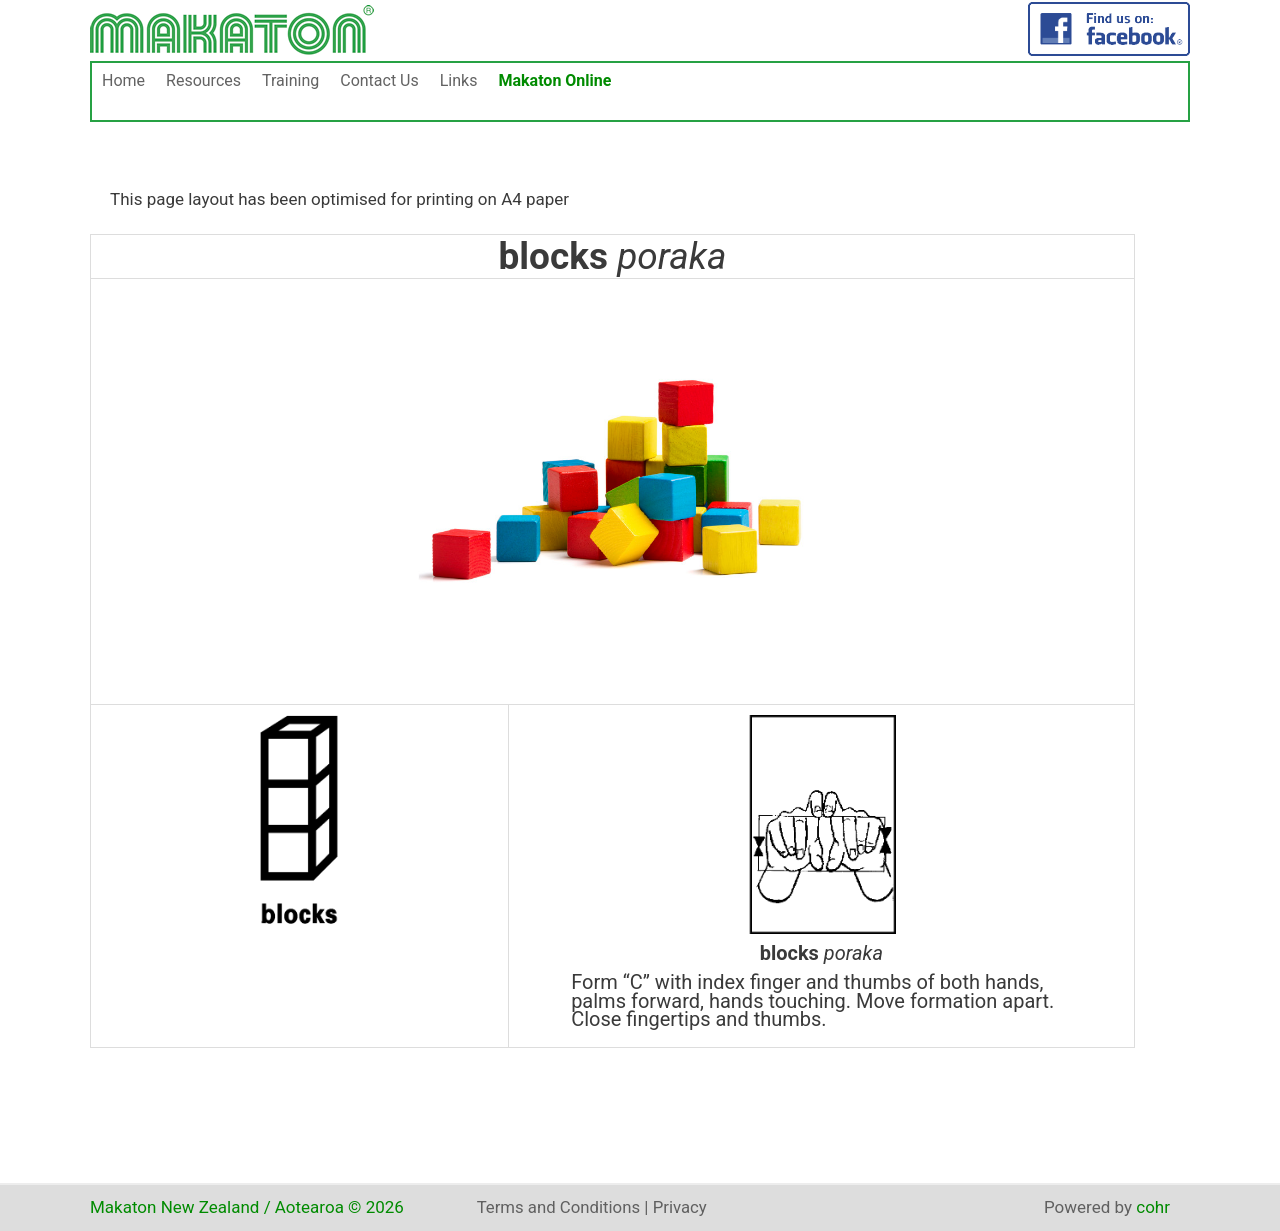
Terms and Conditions (560, 1207)
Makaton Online (554, 80)
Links (459, 80)
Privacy (682, 1207)
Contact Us (379, 80)
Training (290, 80)
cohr (1153, 1207)
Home (123, 80)
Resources (203, 80)
